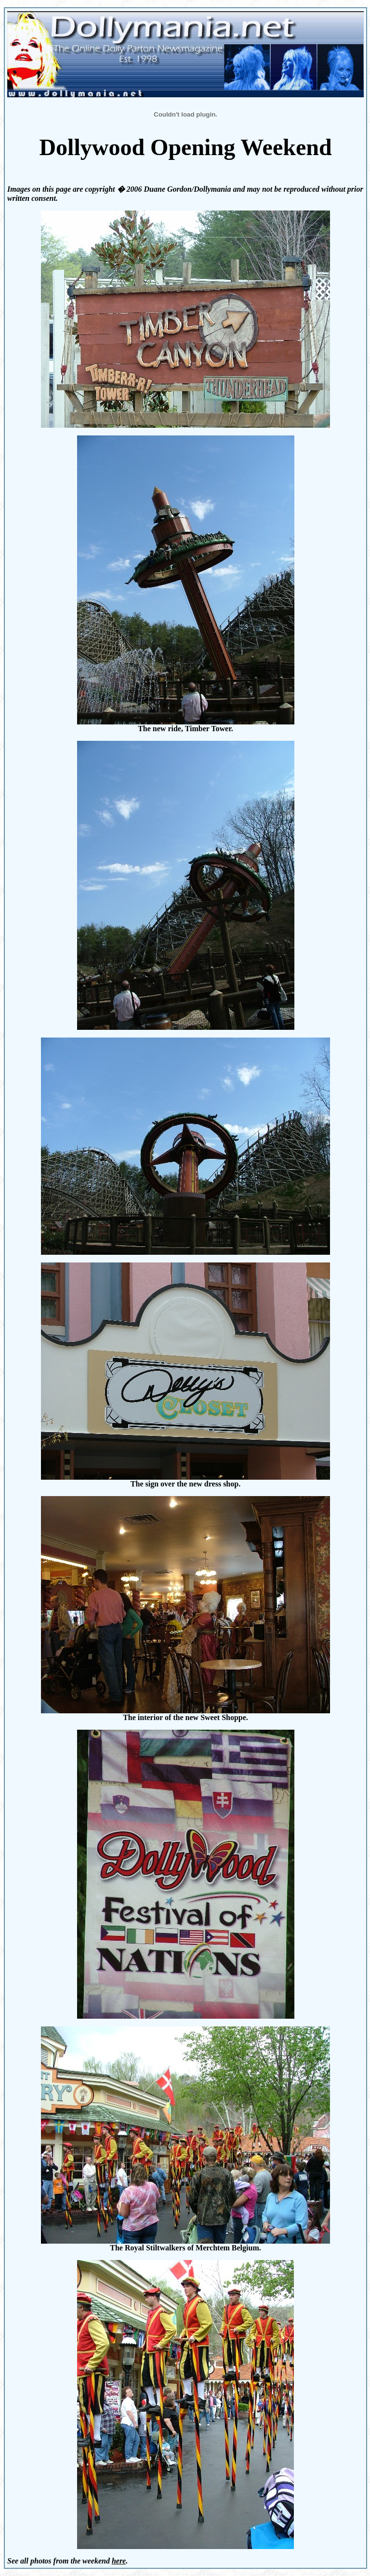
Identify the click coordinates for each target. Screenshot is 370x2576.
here (119, 2561)
